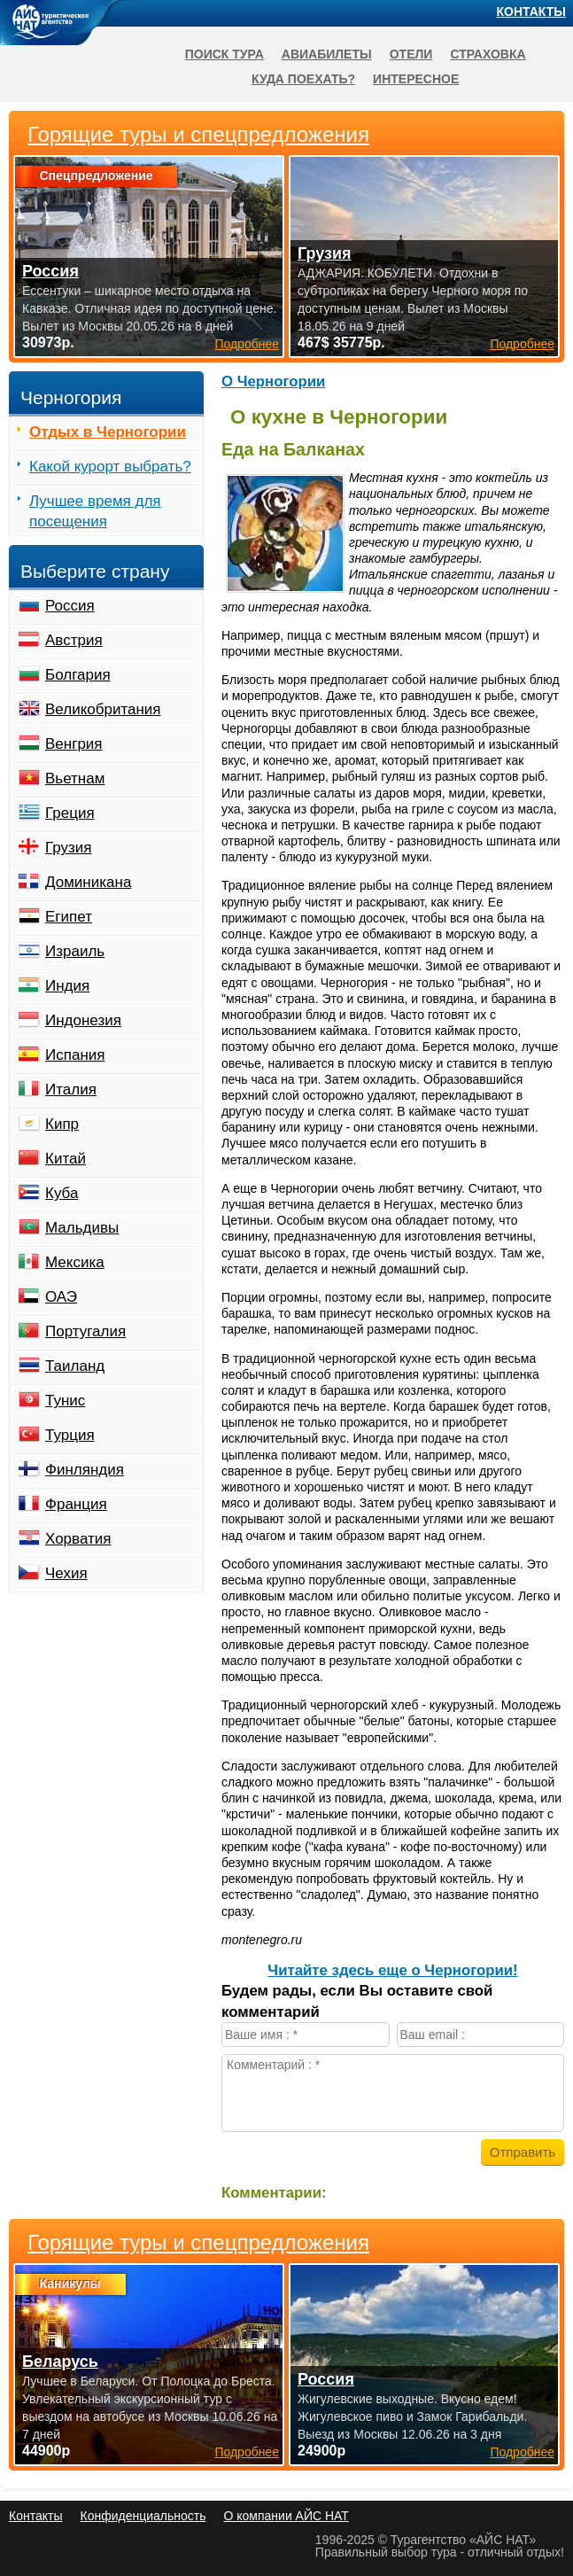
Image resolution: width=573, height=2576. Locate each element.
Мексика (75, 1262)
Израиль (75, 951)
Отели (411, 54)
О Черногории (273, 381)
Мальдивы (82, 1227)
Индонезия (83, 1020)
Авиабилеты (327, 54)
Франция (76, 1504)
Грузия (68, 847)
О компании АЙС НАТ (286, 2516)
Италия (71, 1089)
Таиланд (75, 1366)
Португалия (85, 1331)
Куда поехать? (303, 79)
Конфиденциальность (142, 2516)
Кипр (62, 1124)
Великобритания (103, 709)
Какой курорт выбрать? (110, 466)
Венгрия (74, 743)
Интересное (416, 79)
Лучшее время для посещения (95, 511)
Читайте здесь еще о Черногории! (392, 1970)
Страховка (487, 54)
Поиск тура (224, 54)
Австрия (74, 640)
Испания (75, 1055)
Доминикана (88, 882)
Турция (70, 1435)
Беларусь (60, 2361)
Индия (67, 985)
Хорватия (78, 1538)
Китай (65, 1158)
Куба (61, 1193)
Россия (70, 605)
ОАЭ (61, 1296)
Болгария (78, 674)
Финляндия (84, 1469)
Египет (68, 916)
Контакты (531, 11)
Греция (70, 813)
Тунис (65, 1400)
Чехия (66, 1573)
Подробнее (246, 2452)
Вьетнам (75, 778)
